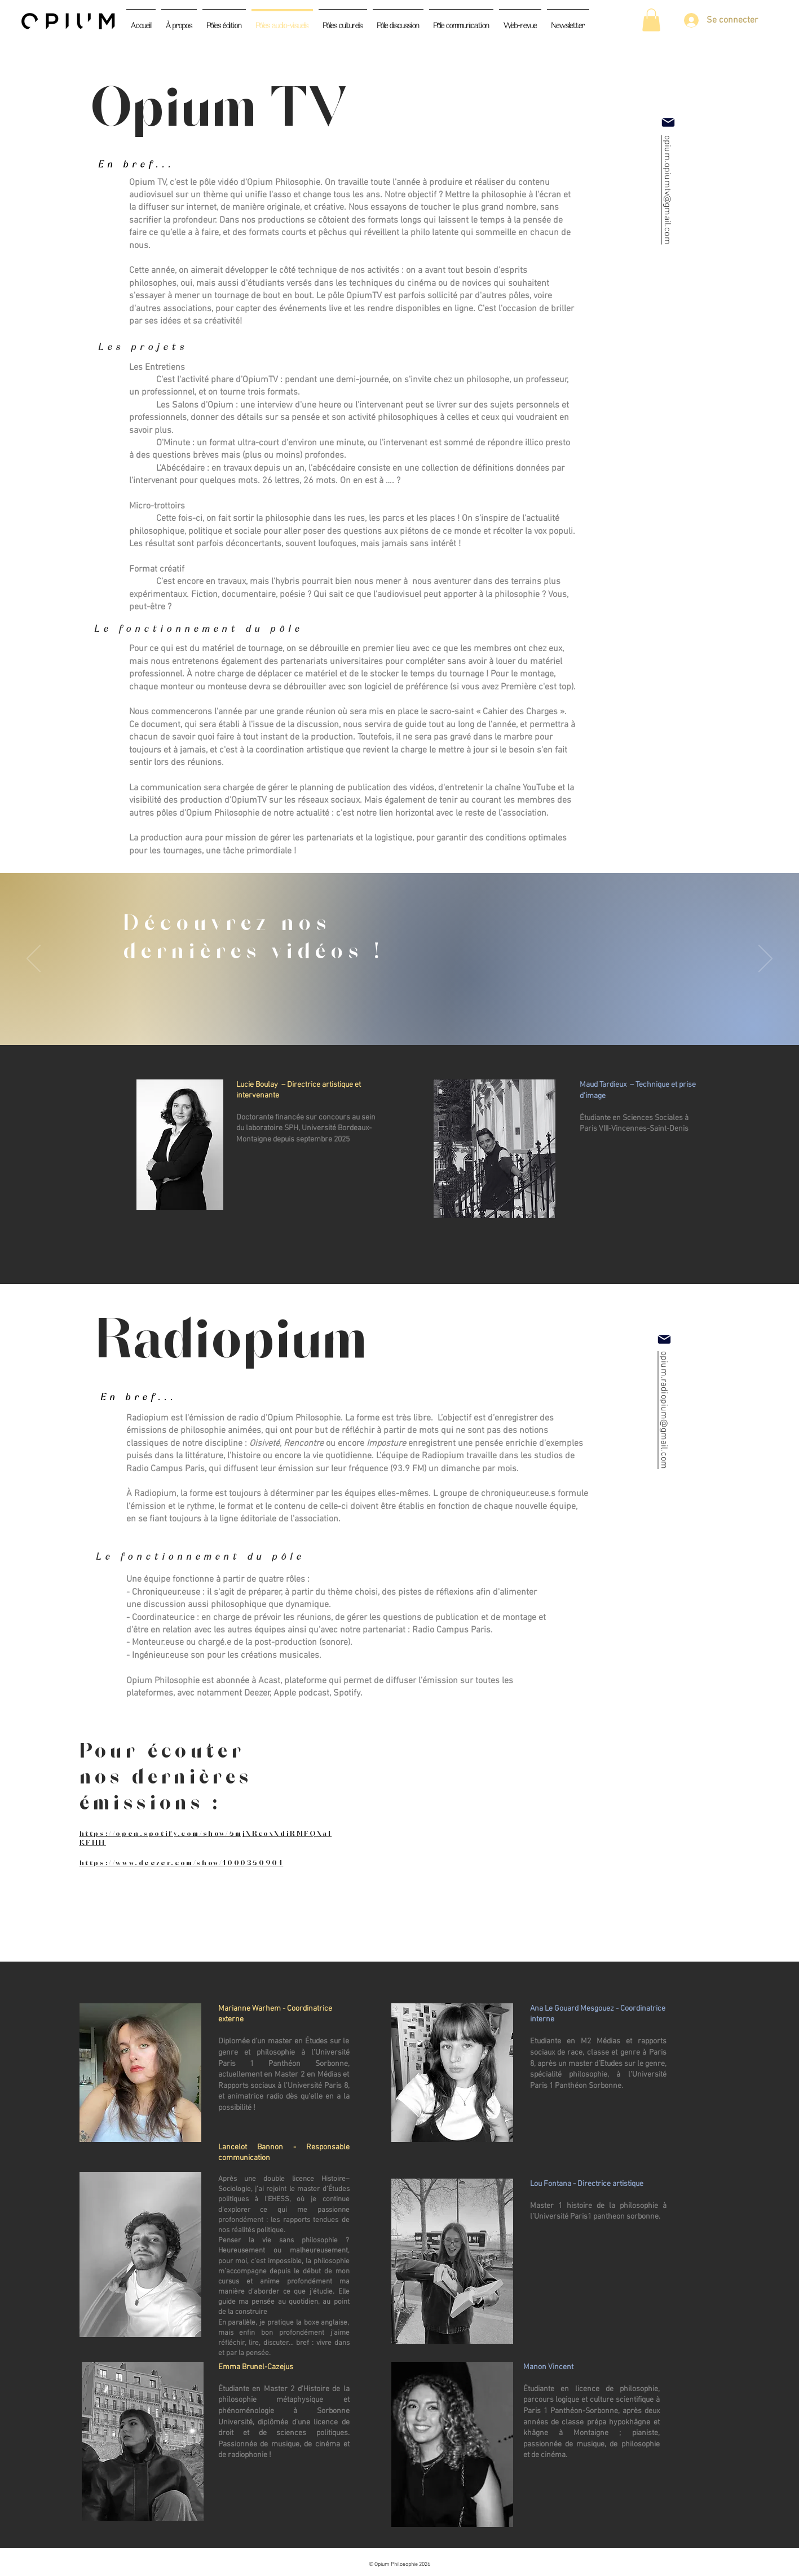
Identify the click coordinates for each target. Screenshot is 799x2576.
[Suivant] (765, 959)
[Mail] (668, 122)
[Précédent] (34, 959)
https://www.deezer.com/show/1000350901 (182, 1862)
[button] (651, 20)
